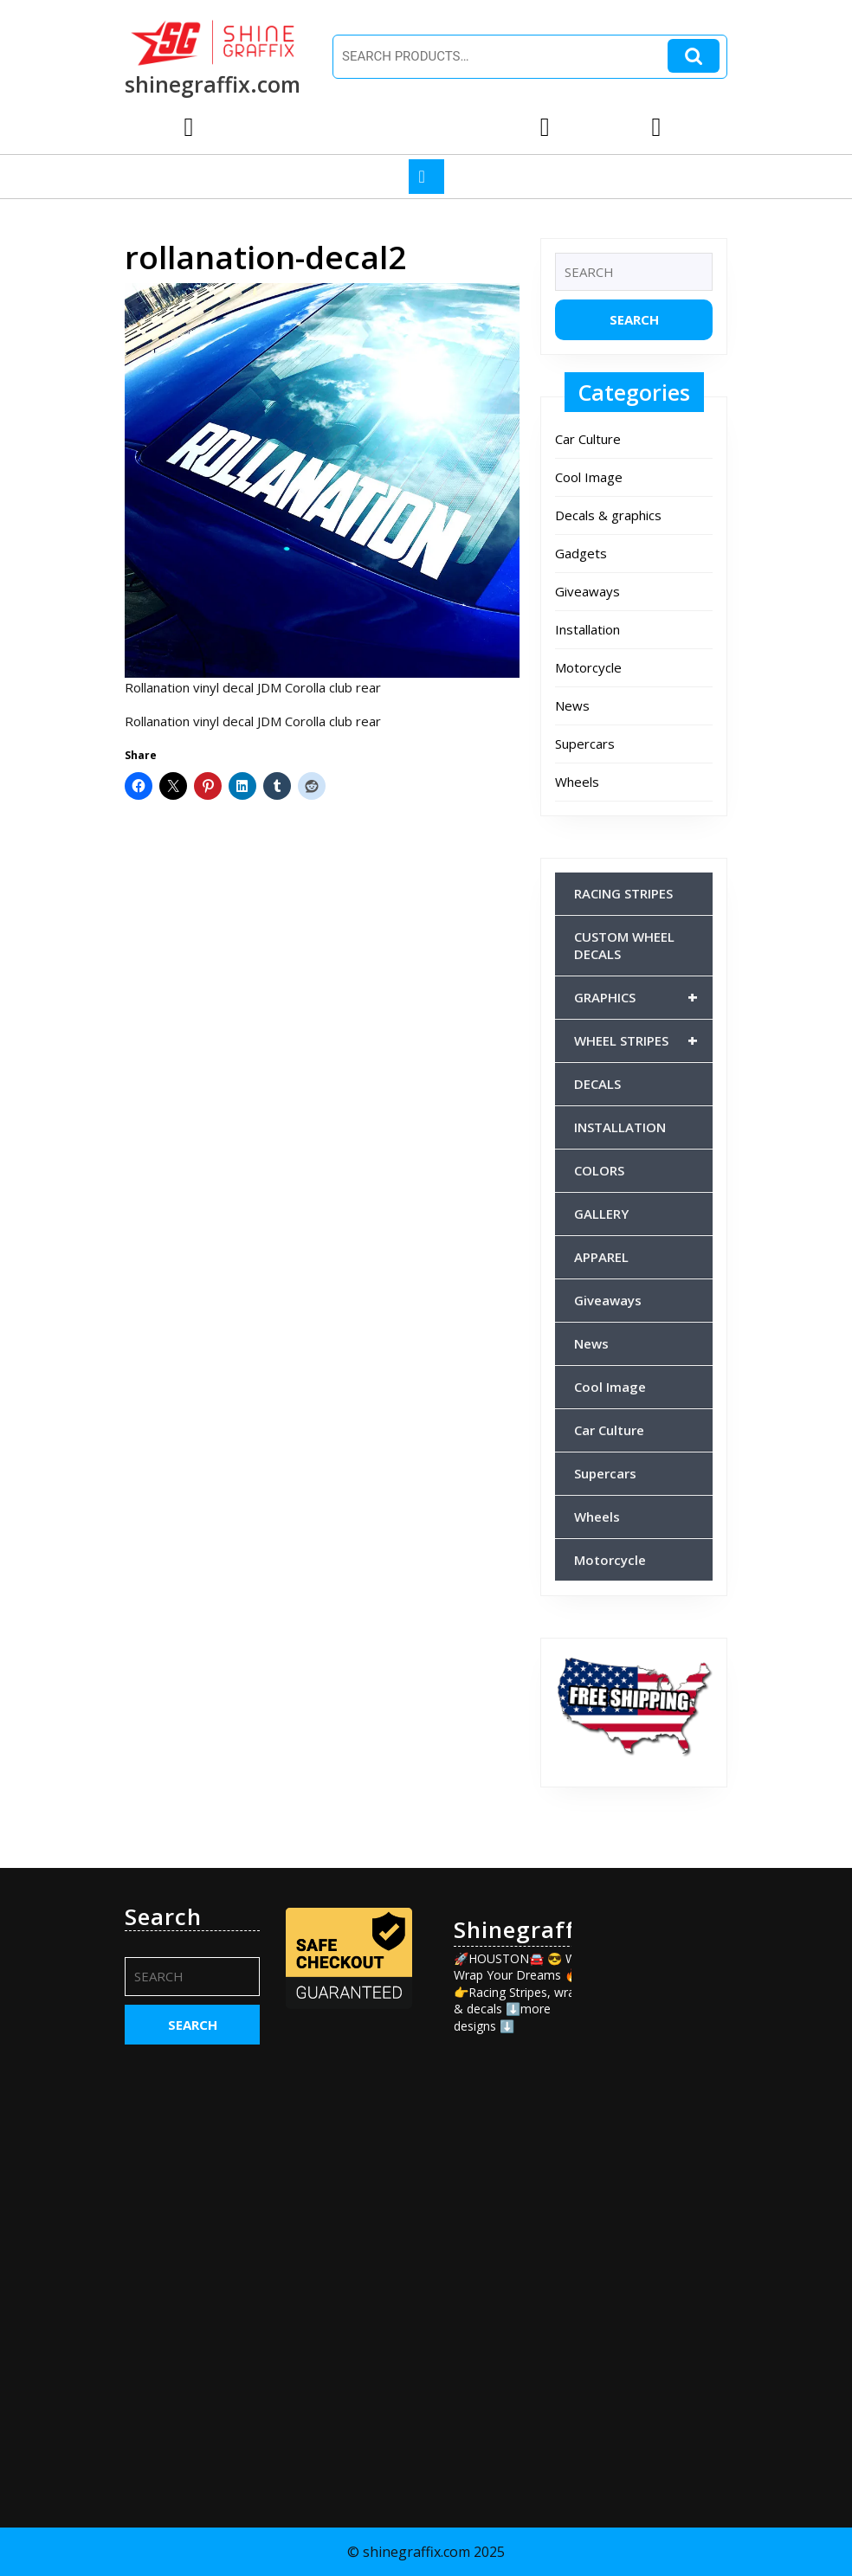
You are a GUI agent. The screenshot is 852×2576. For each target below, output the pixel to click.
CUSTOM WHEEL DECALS (624, 945)
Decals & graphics (608, 515)
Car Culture (588, 439)
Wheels (577, 781)
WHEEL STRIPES (643, 1040)
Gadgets (581, 553)
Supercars (585, 743)
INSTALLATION (620, 1127)
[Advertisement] (659, 2163)
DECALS (597, 1083)
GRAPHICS (643, 997)
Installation (587, 629)
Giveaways (587, 591)
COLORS (599, 1170)
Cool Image (589, 477)
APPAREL (601, 1256)
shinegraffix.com (212, 84)
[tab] (426, 176)
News (572, 705)
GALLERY (601, 1213)
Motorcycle (588, 667)
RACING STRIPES (623, 893)
